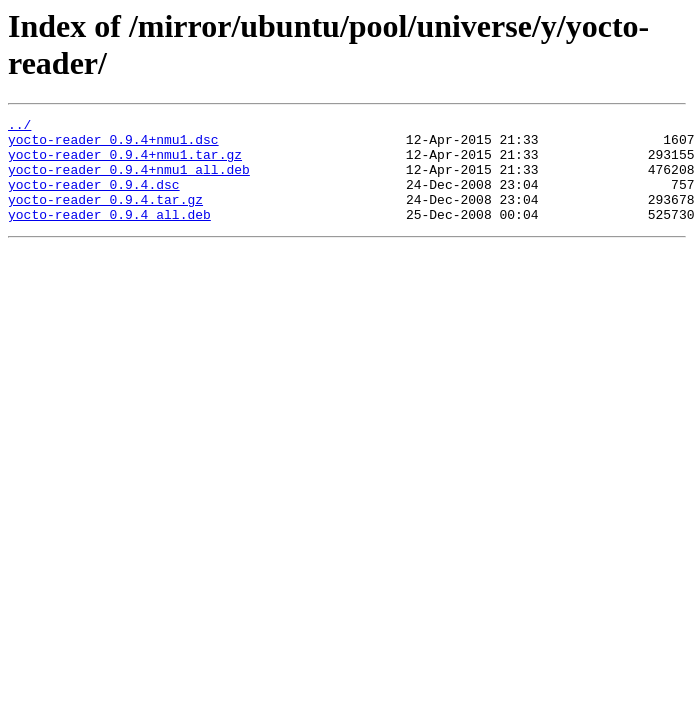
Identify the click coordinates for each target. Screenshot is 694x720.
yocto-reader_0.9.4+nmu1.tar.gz (125, 163)
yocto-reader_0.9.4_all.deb (109, 235)
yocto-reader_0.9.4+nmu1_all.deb (129, 181)
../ (19, 127)
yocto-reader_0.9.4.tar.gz (105, 217)
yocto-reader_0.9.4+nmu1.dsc (113, 145)
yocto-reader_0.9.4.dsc (94, 199)
